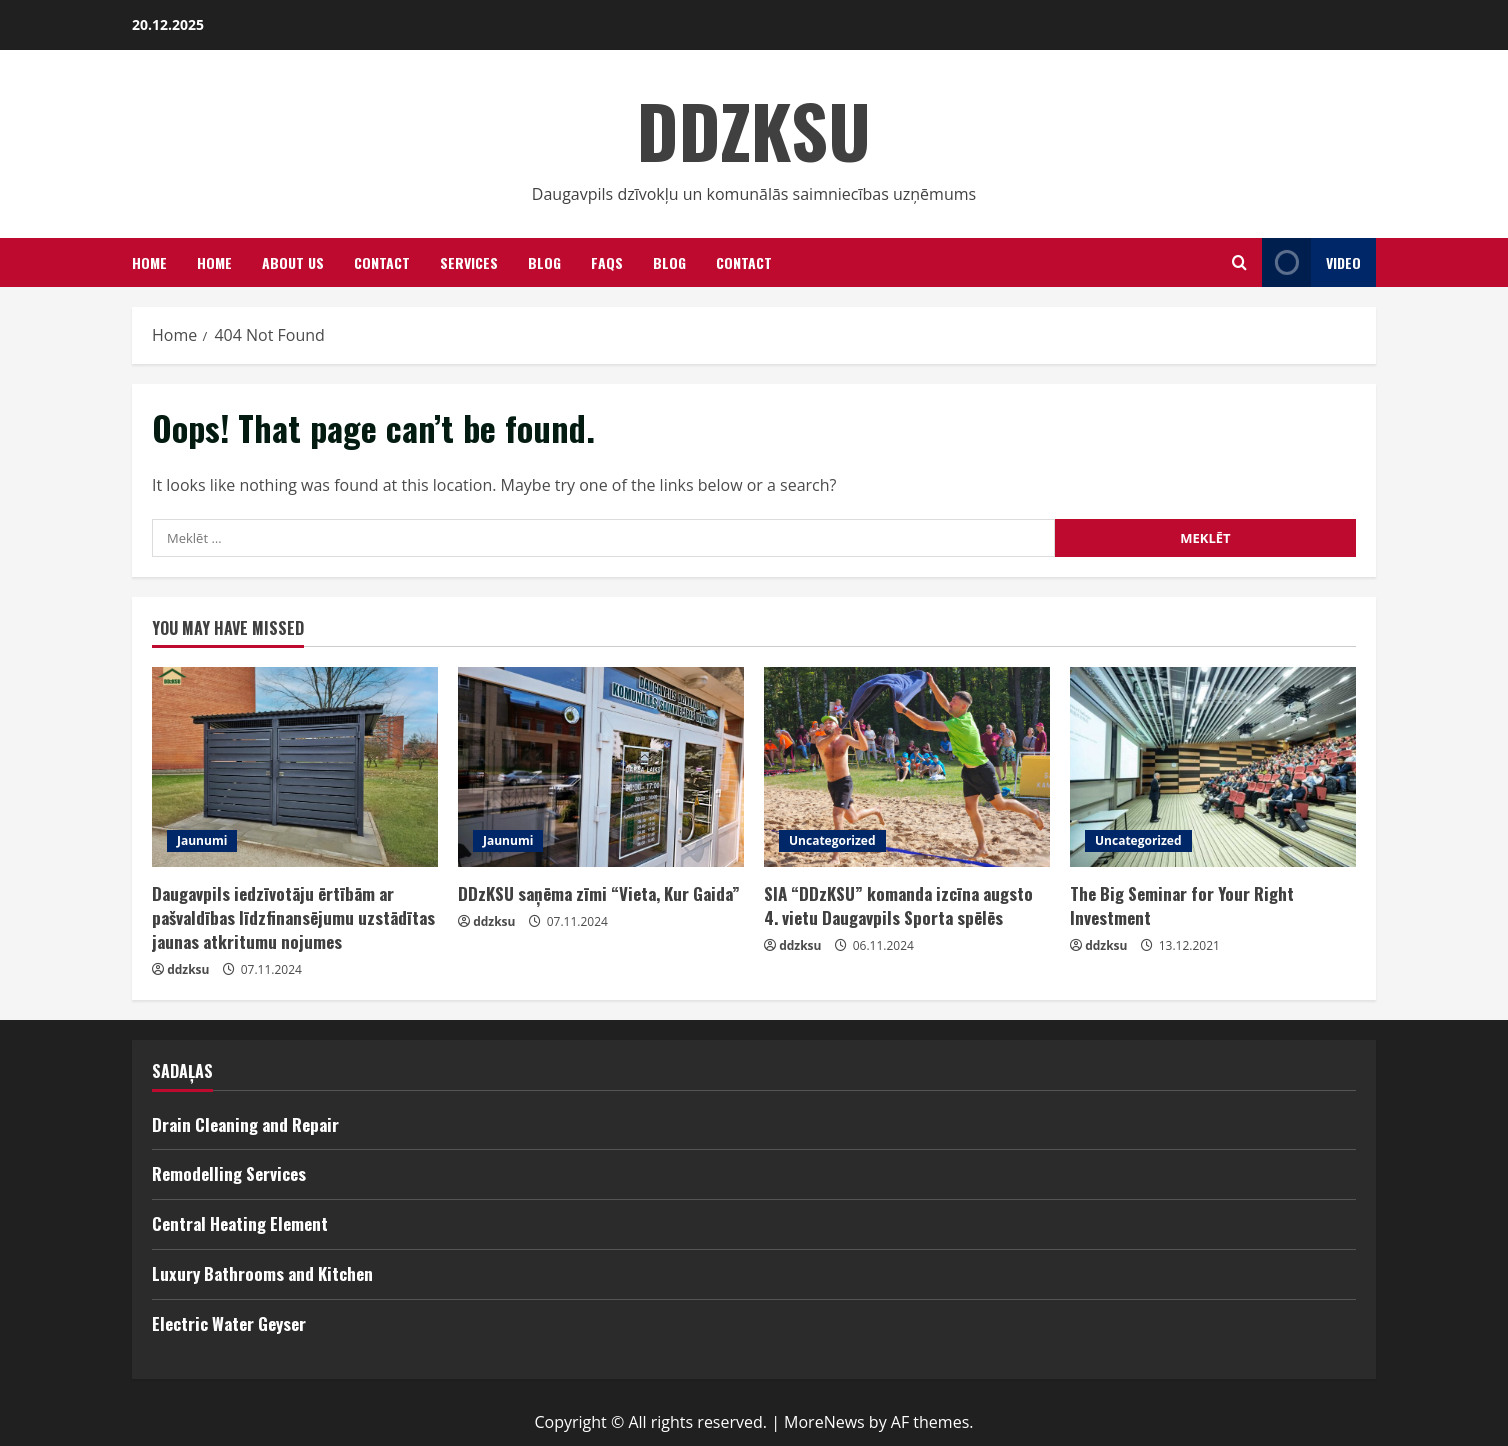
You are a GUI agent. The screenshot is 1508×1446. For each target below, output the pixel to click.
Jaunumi (202, 840)
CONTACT (744, 262)
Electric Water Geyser (229, 1323)
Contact (382, 262)
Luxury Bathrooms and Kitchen (262, 1273)
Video (1311, 262)
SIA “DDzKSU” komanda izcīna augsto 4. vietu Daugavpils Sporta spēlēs (898, 905)
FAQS (607, 262)
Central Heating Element (240, 1223)
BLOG (669, 262)
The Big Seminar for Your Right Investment (1182, 905)
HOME (149, 262)
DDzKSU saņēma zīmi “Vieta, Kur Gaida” (599, 893)
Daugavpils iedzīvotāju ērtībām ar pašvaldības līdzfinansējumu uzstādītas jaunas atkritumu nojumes (293, 917)
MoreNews (824, 1422)
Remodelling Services (229, 1173)
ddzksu (188, 969)
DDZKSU (754, 129)
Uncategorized (832, 840)
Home (214, 262)
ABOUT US (293, 262)
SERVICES (469, 262)
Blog (544, 262)
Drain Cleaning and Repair (245, 1124)
